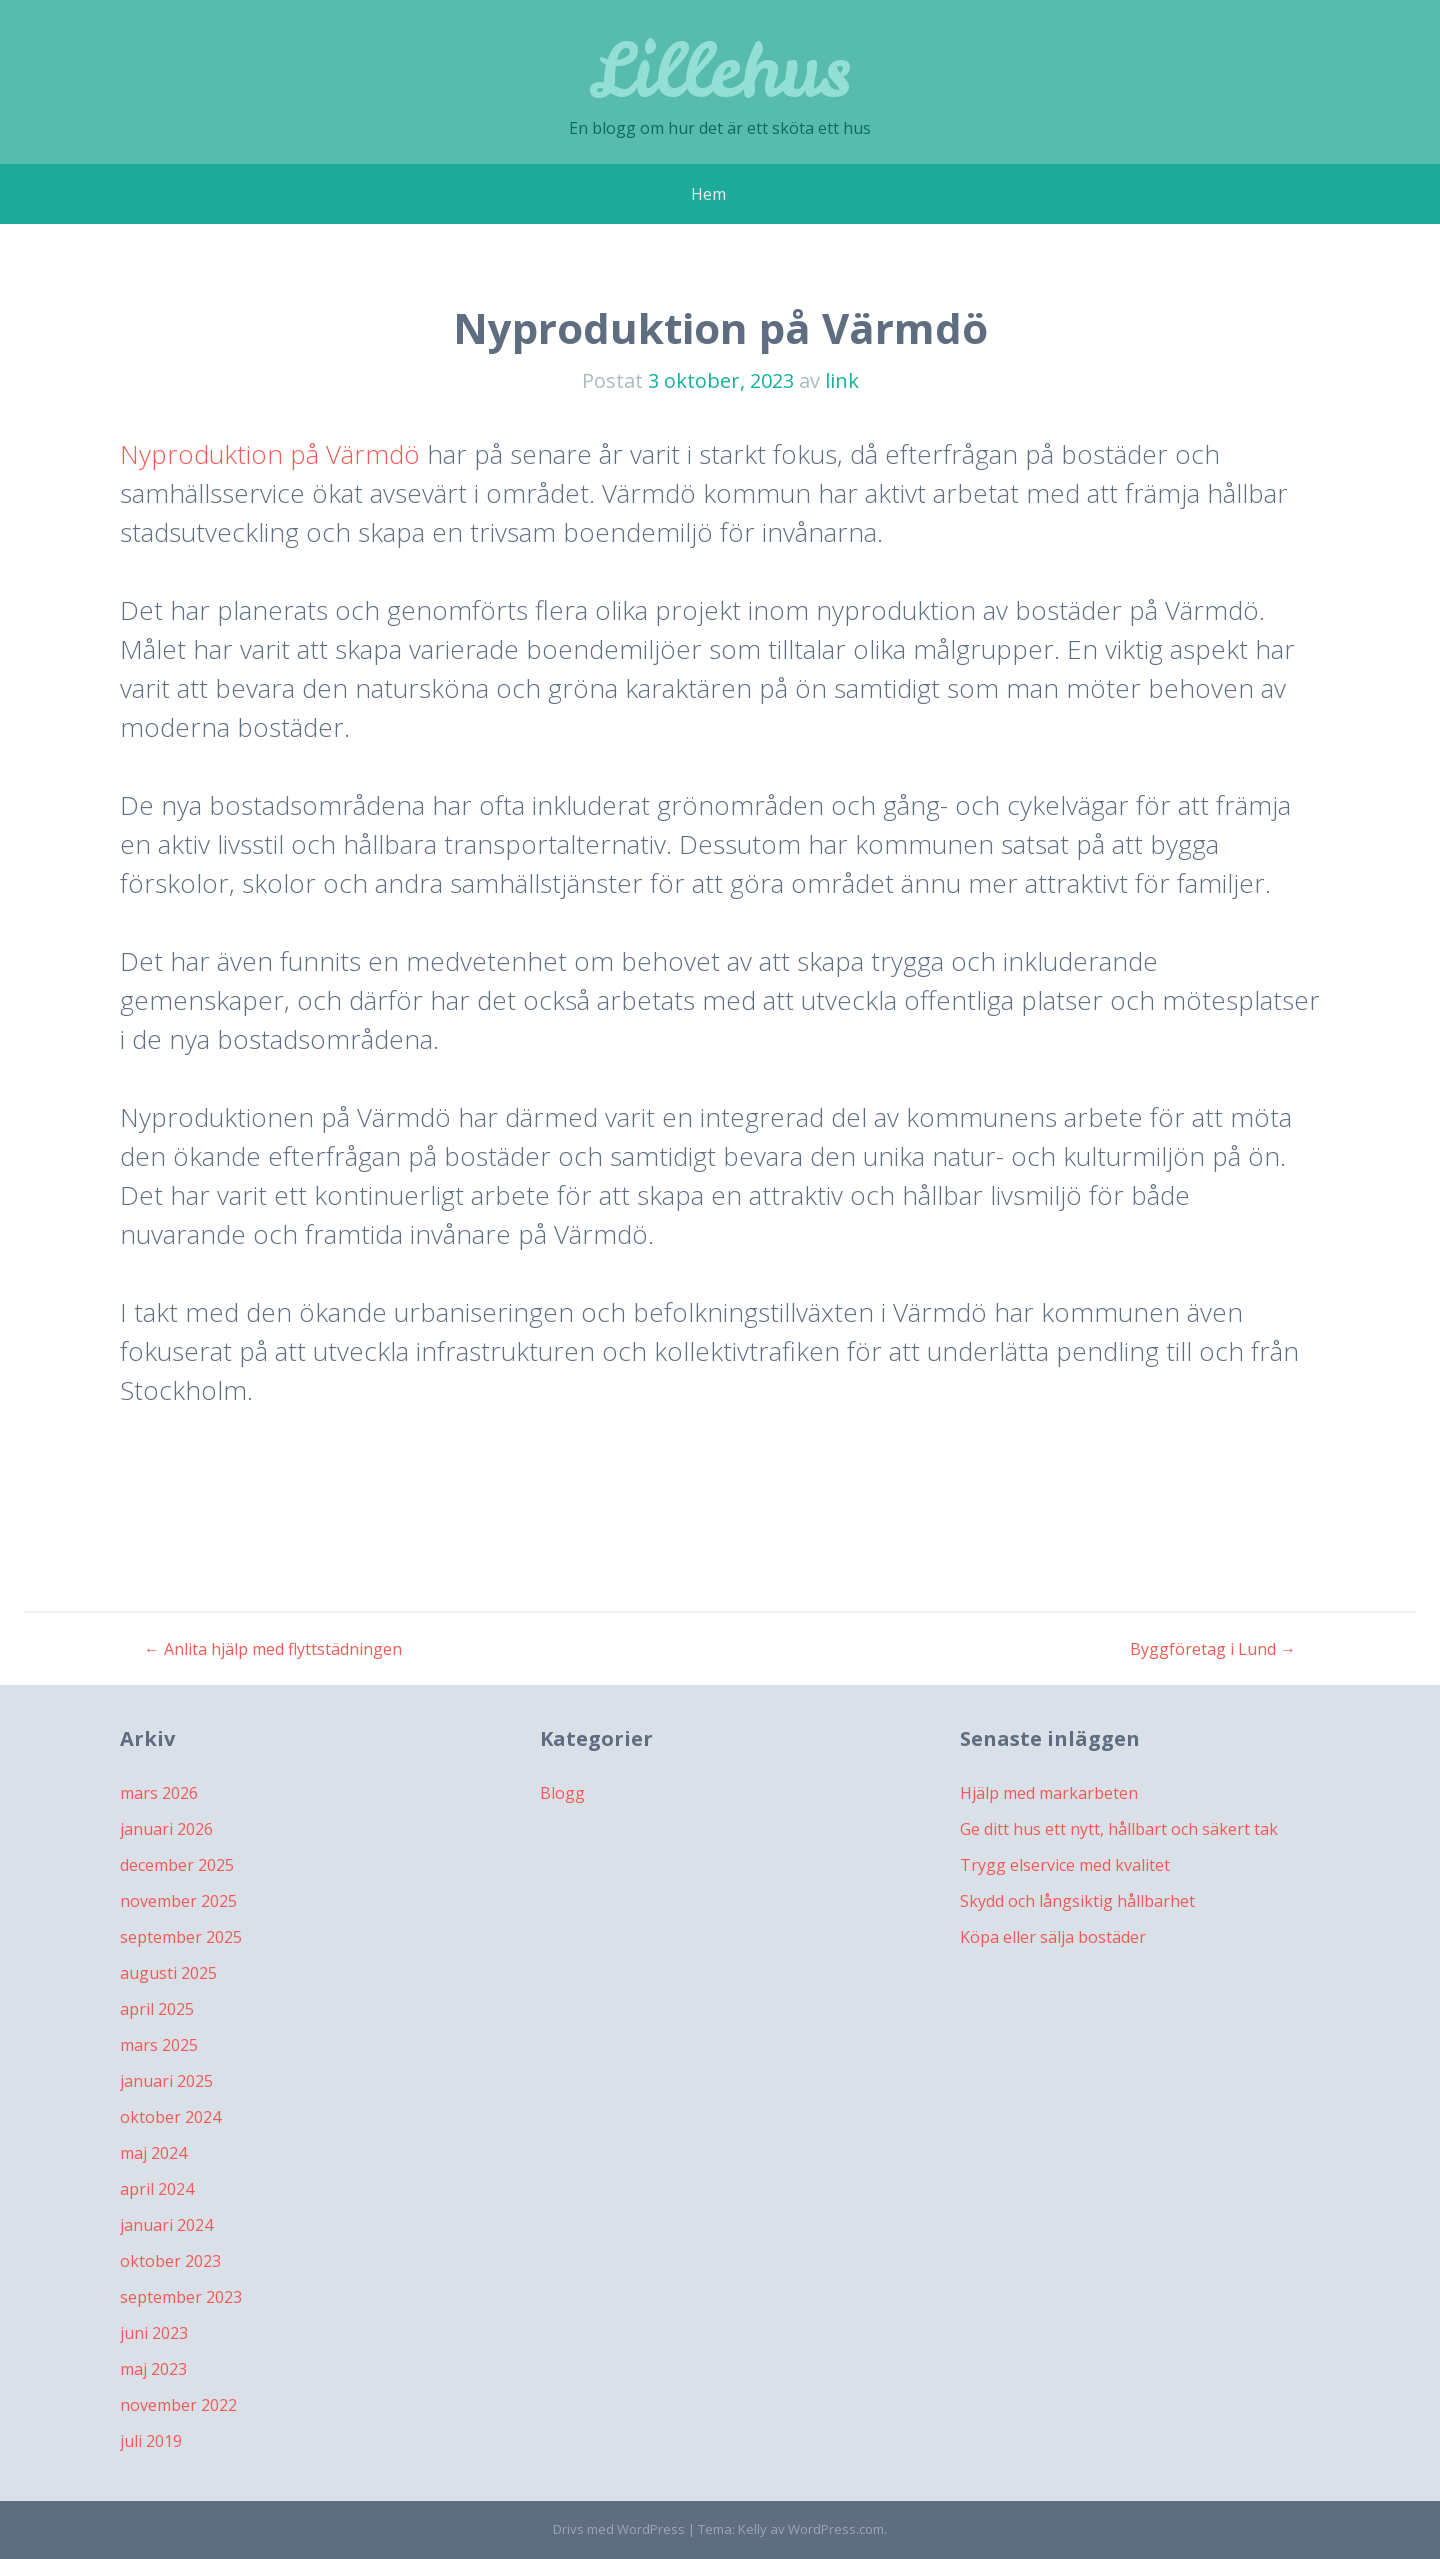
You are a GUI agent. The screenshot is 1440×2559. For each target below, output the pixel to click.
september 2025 (181, 1937)
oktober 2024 (170, 2117)
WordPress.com (836, 2529)
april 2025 (157, 2009)
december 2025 (177, 1865)
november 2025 (178, 1901)
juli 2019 (151, 2441)
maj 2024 (153, 2153)
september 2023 (181, 2297)
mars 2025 (159, 2045)
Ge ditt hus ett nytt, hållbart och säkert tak (1119, 1829)
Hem (708, 194)
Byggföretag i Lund (1213, 1649)
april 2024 (157, 2189)
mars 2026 (159, 1793)
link (842, 380)
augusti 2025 (168, 1973)
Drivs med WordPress (619, 2529)
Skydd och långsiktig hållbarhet (1077, 1901)
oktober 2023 (170, 2261)
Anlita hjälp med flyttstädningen (273, 1649)
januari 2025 (166, 2081)
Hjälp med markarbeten (1049, 1793)
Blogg (562, 1793)
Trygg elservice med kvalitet (1065, 1865)
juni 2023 (154, 2333)
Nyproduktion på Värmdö (270, 454)
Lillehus (720, 69)
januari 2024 (166, 2225)
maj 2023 (153, 2369)
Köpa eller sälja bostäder (1053, 1937)
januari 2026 (166, 1829)
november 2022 (178, 2405)
